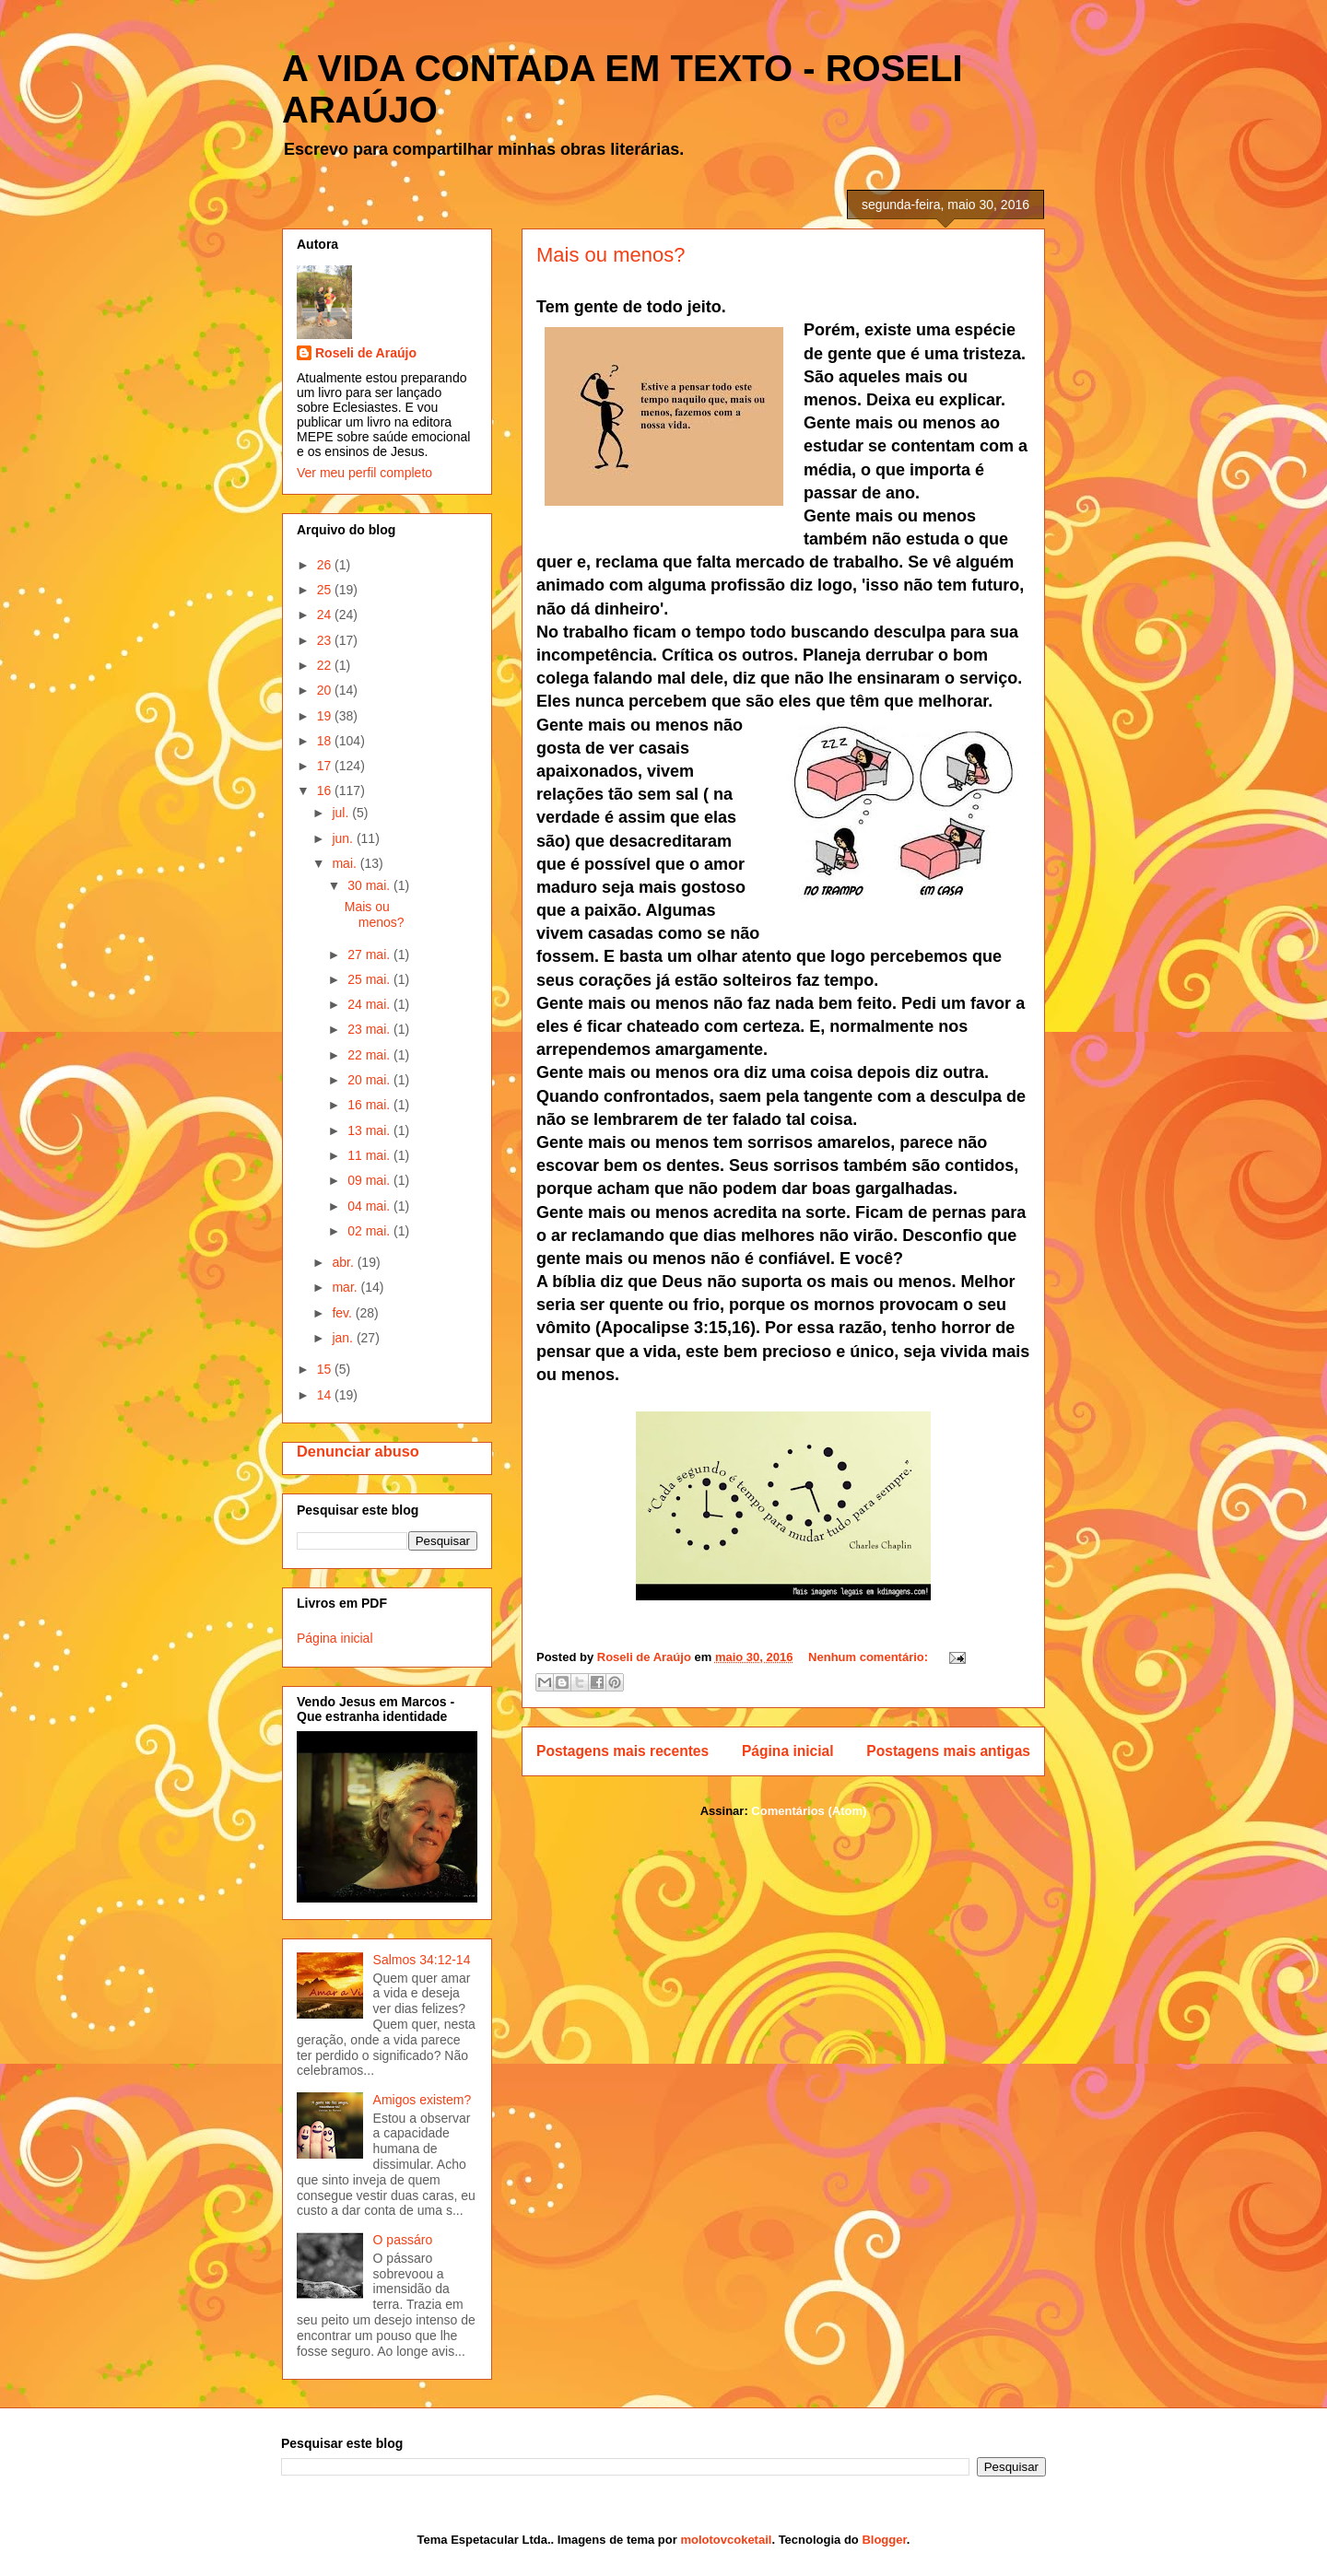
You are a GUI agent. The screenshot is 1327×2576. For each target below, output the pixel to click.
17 (326, 765)
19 (326, 715)
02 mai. (370, 1231)
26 (326, 564)
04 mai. (370, 1206)
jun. (344, 838)
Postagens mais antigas (948, 1751)
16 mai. (370, 1104)
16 (326, 790)
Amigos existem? (422, 2099)
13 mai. (370, 1130)
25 (326, 589)
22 (326, 665)
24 (326, 614)
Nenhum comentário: (870, 1657)
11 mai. (370, 1155)
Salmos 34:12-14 (422, 1959)
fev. (343, 1313)
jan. (344, 1337)
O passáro (403, 2239)
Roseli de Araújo (366, 352)
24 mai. (370, 1004)
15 (326, 1369)
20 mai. (370, 1079)
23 (326, 640)
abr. (344, 1262)
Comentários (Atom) (808, 1811)
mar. (346, 1287)
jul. (342, 812)
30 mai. (370, 885)
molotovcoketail (725, 2540)
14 (326, 1395)
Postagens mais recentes (622, 1751)
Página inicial (788, 1751)
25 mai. (370, 979)
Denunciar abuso (358, 1451)
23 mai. (370, 1029)
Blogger (884, 2540)
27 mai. (370, 954)
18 (326, 740)
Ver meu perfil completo (364, 472)
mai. (345, 863)
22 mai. (370, 1055)
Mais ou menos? (610, 254)
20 (326, 690)
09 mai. (370, 1180)
